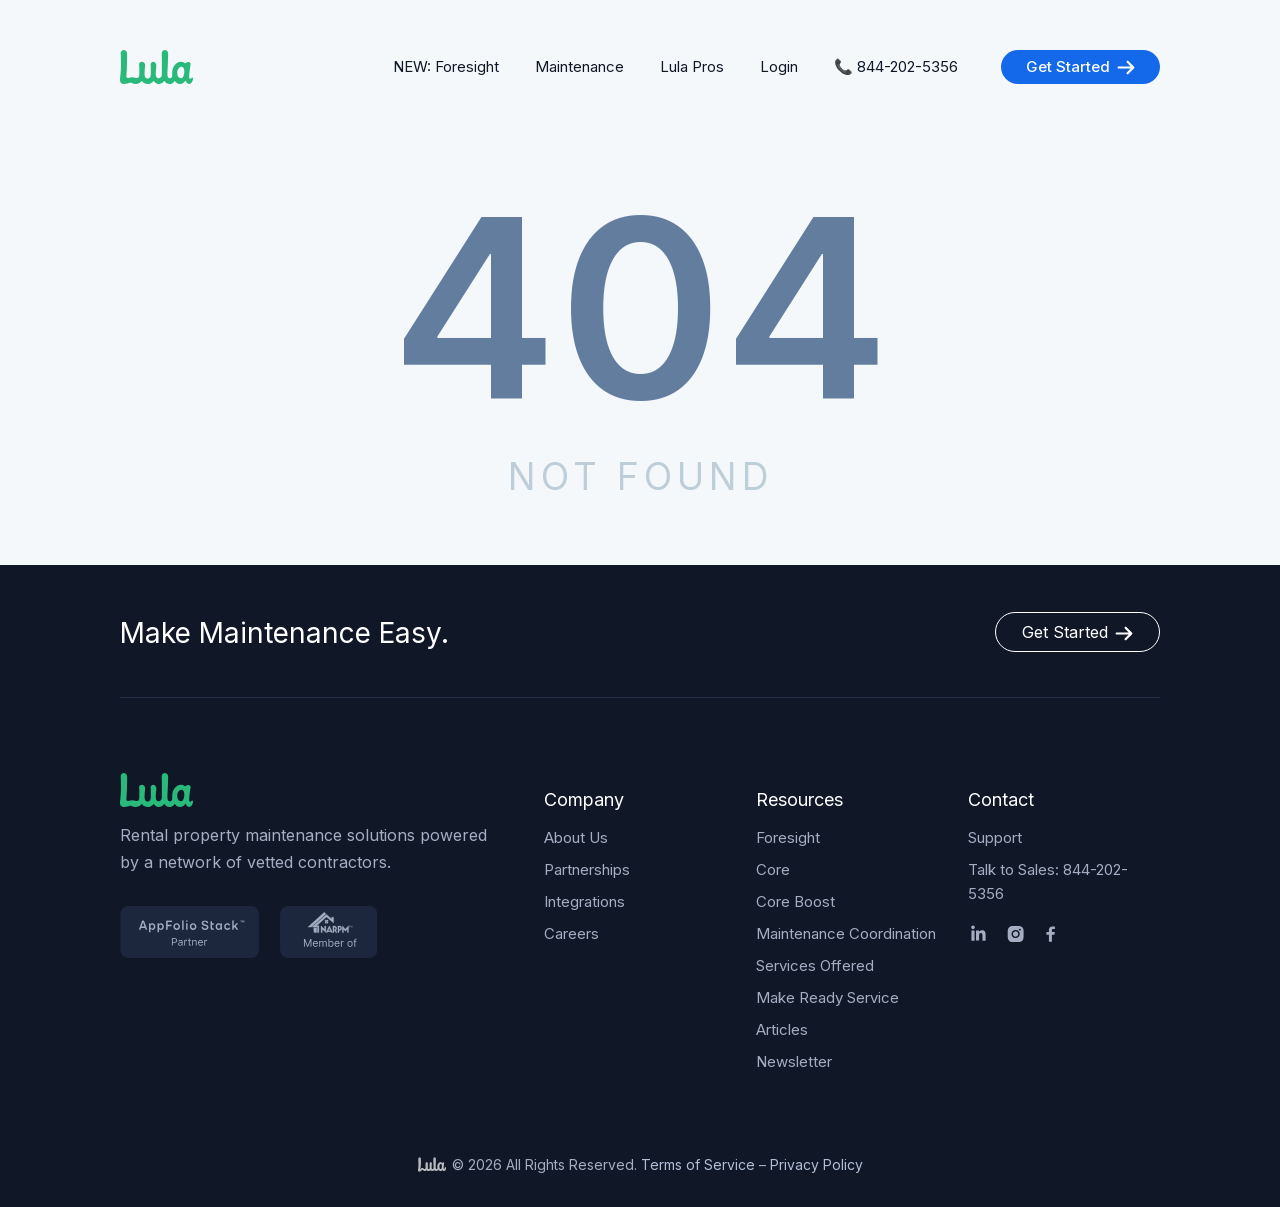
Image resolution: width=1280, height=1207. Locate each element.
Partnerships (587, 869)
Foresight (788, 837)
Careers (571, 933)
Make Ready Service (827, 997)
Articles (782, 1029)
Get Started (1080, 66)
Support (995, 837)
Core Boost (795, 901)
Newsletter (794, 1061)
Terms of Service (698, 1164)
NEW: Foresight (446, 66)
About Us (576, 837)
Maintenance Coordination (846, 933)
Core (773, 869)
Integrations (584, 901)
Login (779, 66)
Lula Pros (692, 66)
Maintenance (579, 66)
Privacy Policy (816, 1164)
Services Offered (815, 965)
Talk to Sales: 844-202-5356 (1048, 881)
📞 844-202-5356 (896, 66)
